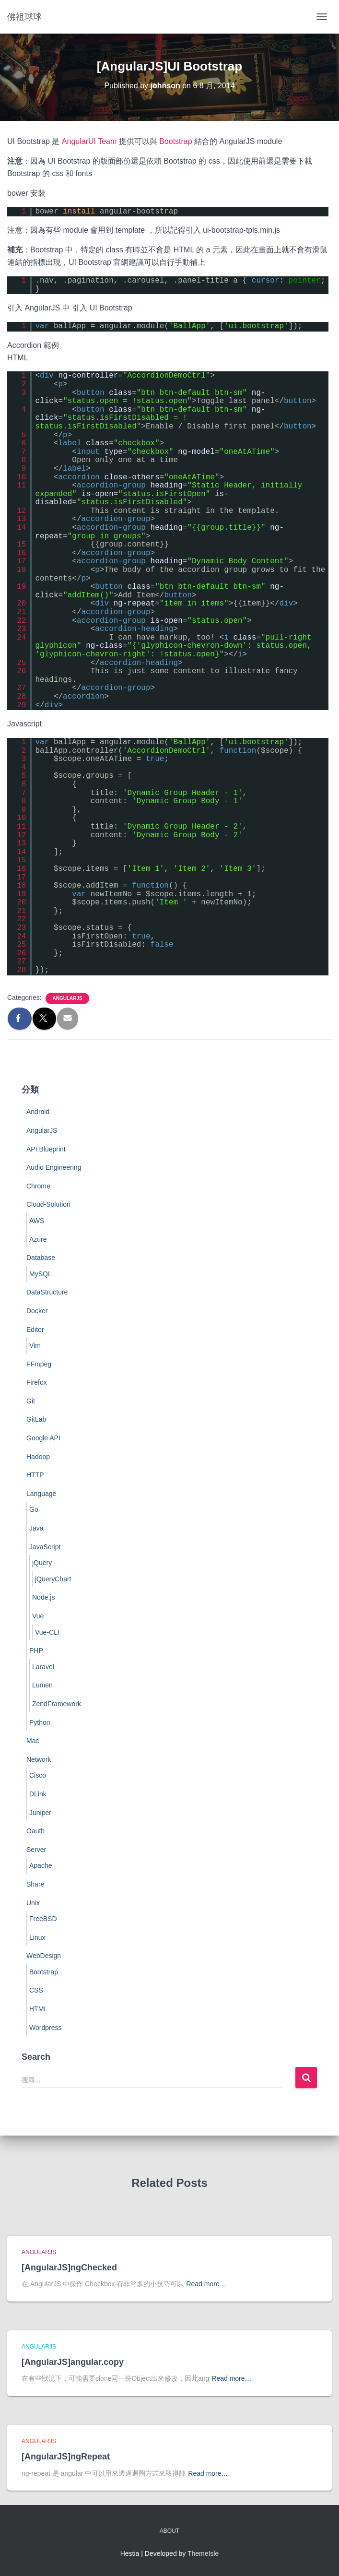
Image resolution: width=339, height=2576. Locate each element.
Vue (38, 1616)
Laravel (43, 1667)
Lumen (42, 1685)
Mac (32, 1741)
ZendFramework (56, 1704)
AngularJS (67, 998)
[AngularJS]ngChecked (69, 2267)
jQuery (42, 1563)
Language (41, 1493)
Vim (35, 1345)
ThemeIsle (203, 2553)
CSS (36, 1990)
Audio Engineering (53, 1167)
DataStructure (47, 1292)
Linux (37, 1937)
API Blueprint (46, 1149)
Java (36, 1528)
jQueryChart (53, 1579)
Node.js (43, 1597)
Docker (36, 1311)
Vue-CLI (47, 1632)
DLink (38, 1794)
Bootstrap (175, 141)
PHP (36, 1650)
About (169, 2531)
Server (36, 1849)
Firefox (36, 1382)
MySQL (40, 1274)
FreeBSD (43, 1919)
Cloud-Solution (48, 1204)
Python (39, 1722)
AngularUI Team (89, 141)
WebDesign (43, 1955)
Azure (38, 1239)
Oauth (35, 1831)
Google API (43, 1438)
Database (40, 1257)
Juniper (40, 1812)
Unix (33, 1903)
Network (38, 1759)
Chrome (38, 1186)
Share (35, 1884)
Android (37, 1112)
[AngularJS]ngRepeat (66, 2456)
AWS (36, 1220)
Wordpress (45, 2027)
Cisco (37, 1775)
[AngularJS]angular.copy (73, 2362)
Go (33, 1509)
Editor (35, 1329)
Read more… (206, 2284)
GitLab (36, 1419)
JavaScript (44, 1547)
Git (30, 1401)
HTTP (35, 1475)
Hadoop (38, 1456)
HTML (38, 2009)
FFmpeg (38, 1364)
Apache (40, 1865)
